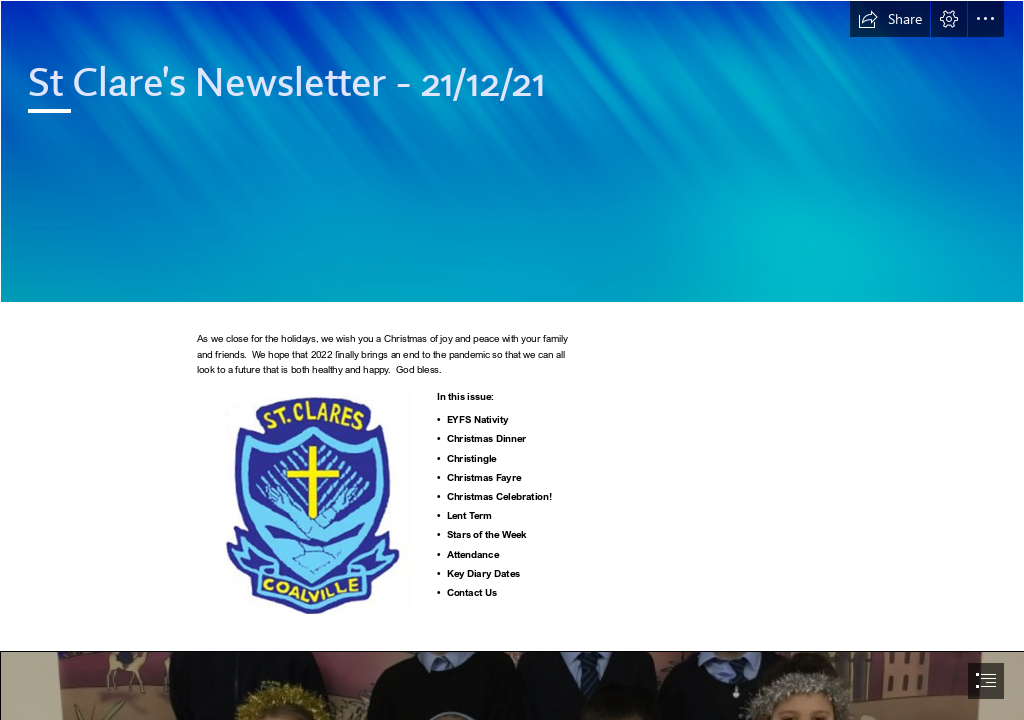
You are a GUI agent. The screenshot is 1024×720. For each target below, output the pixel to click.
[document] (512, 360)
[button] (890, 19)
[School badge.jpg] (314, 500)
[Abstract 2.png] (512, 151)
